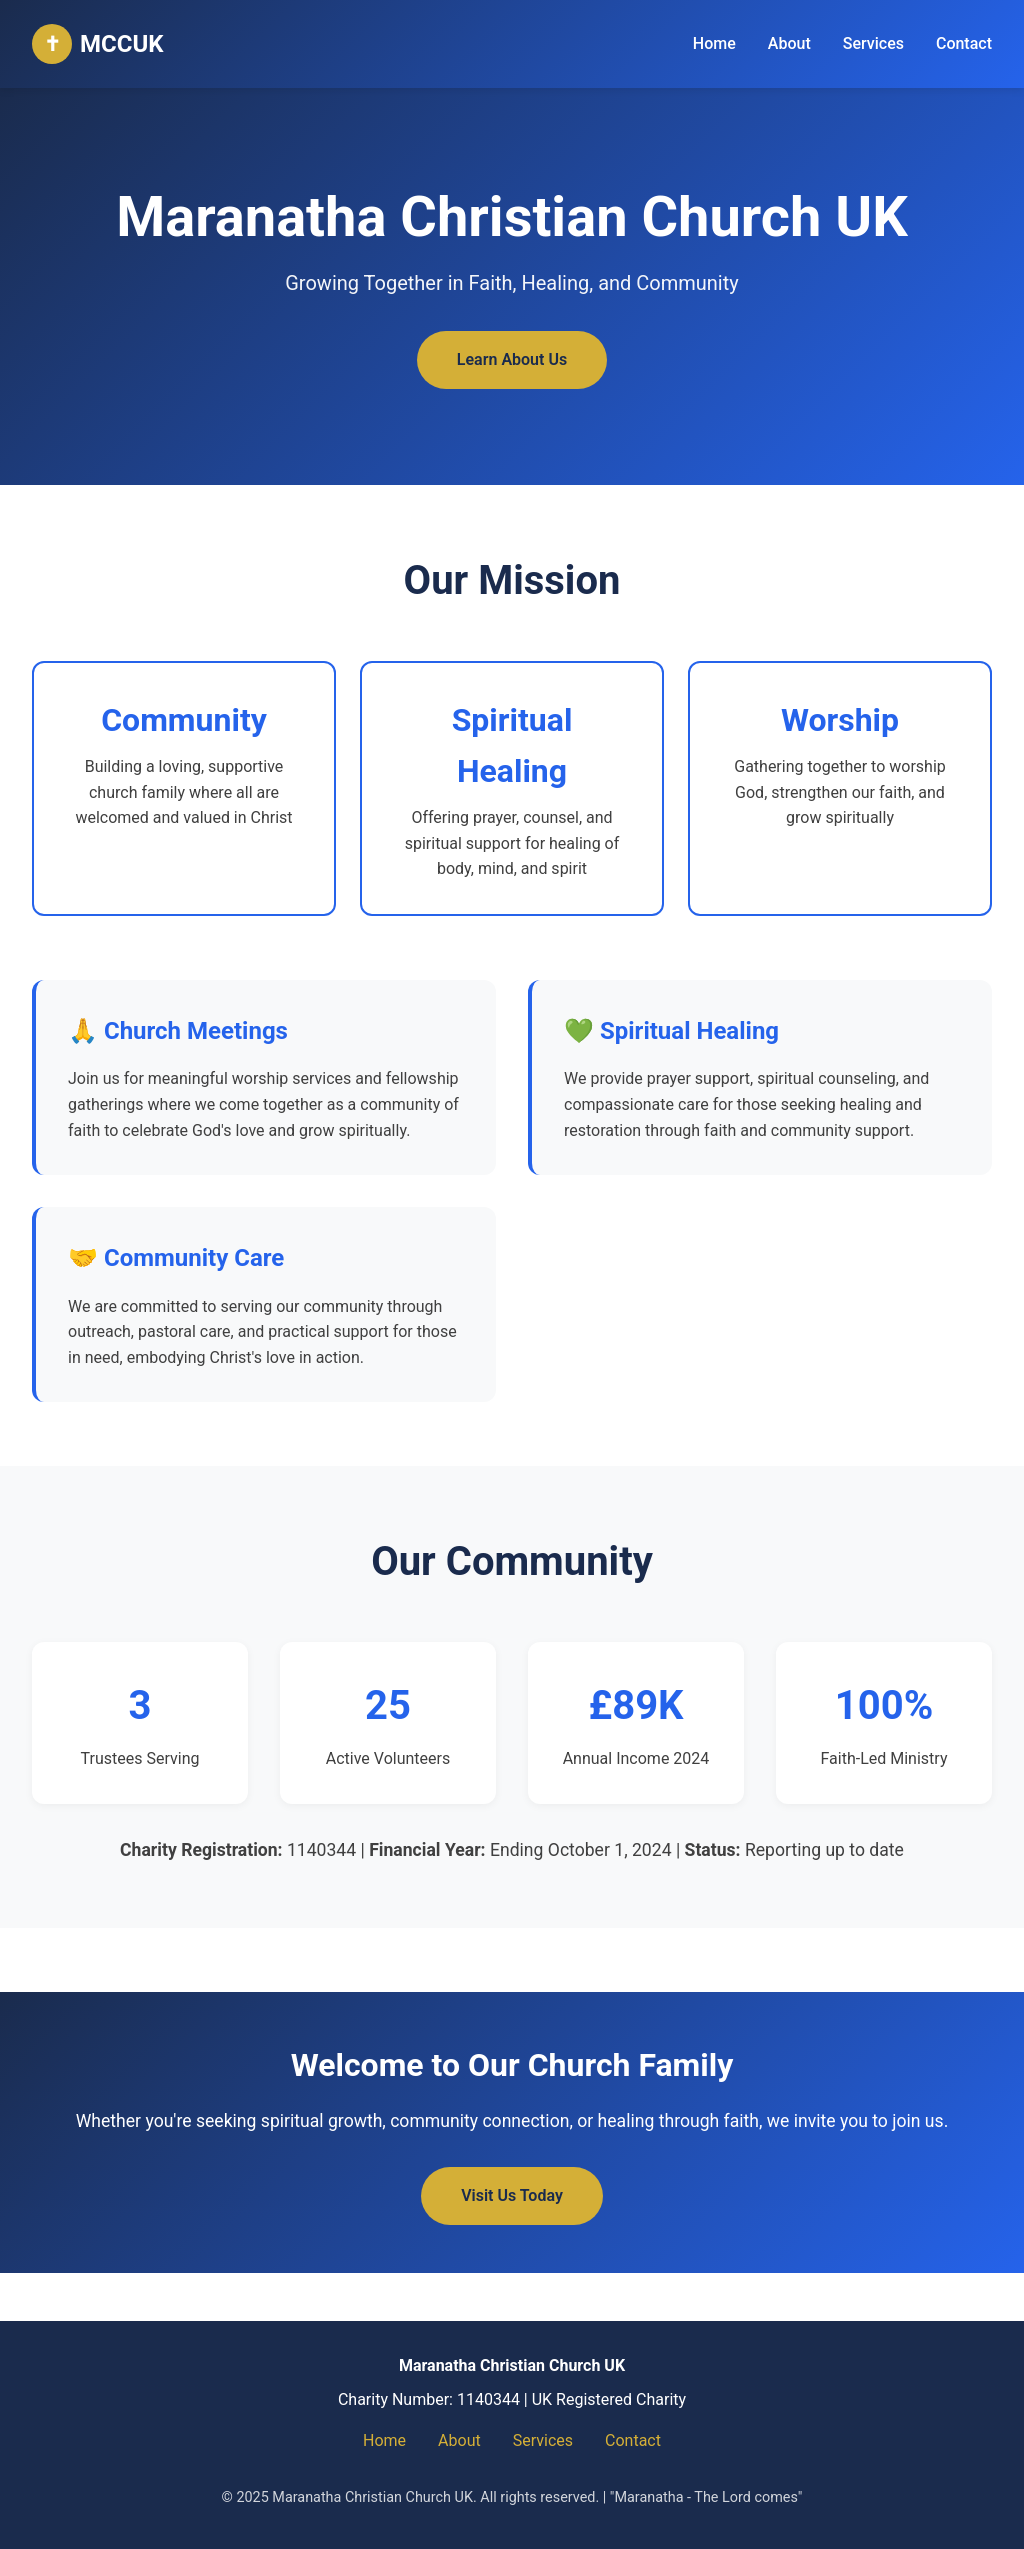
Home (714, 43)
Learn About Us (512, 359)
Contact (964, 43)
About (789, 43)
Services (873, 43)
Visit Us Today (512, 2195)
